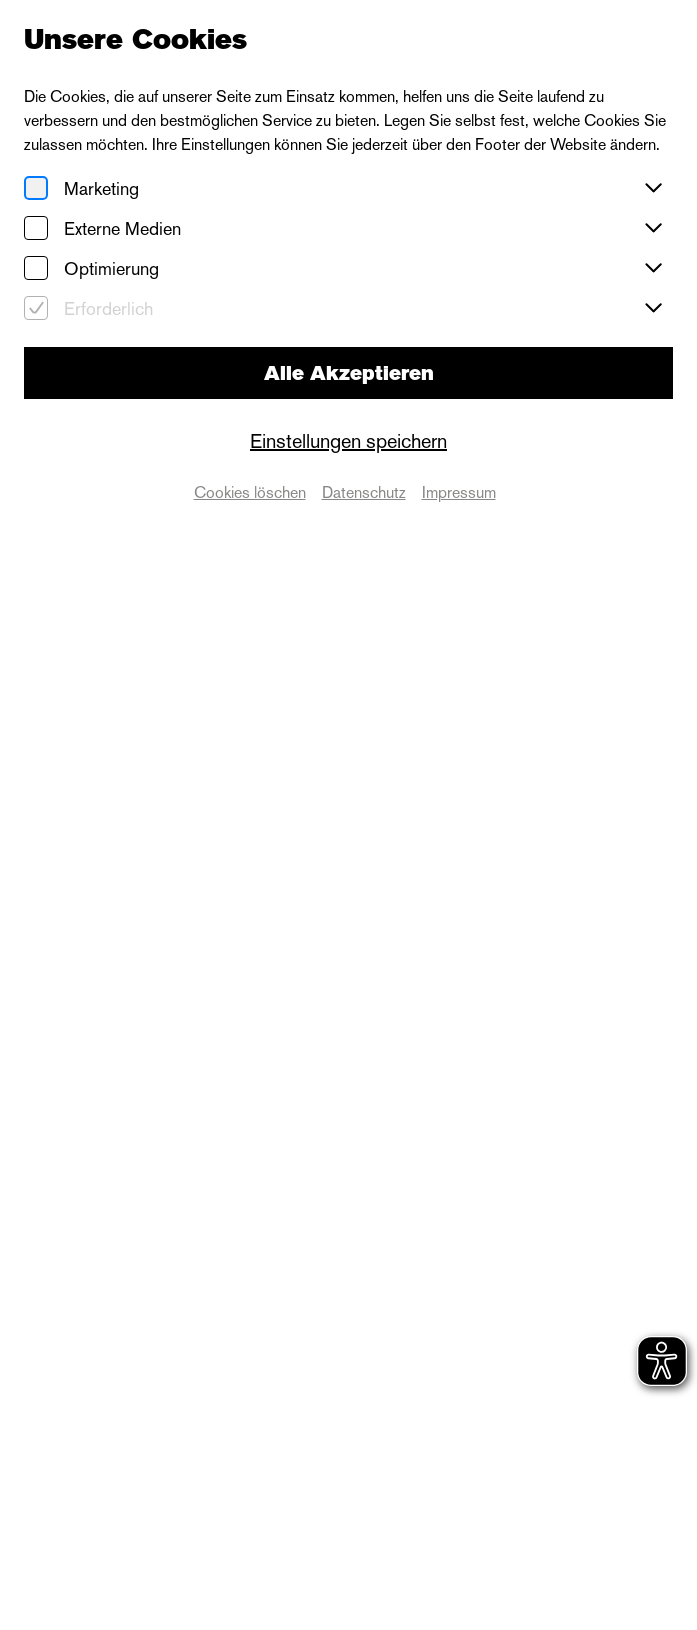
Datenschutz (364, 492)
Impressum (459, 492)
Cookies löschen (250, 492)
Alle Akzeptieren (349, 373)
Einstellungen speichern (348, 441)
